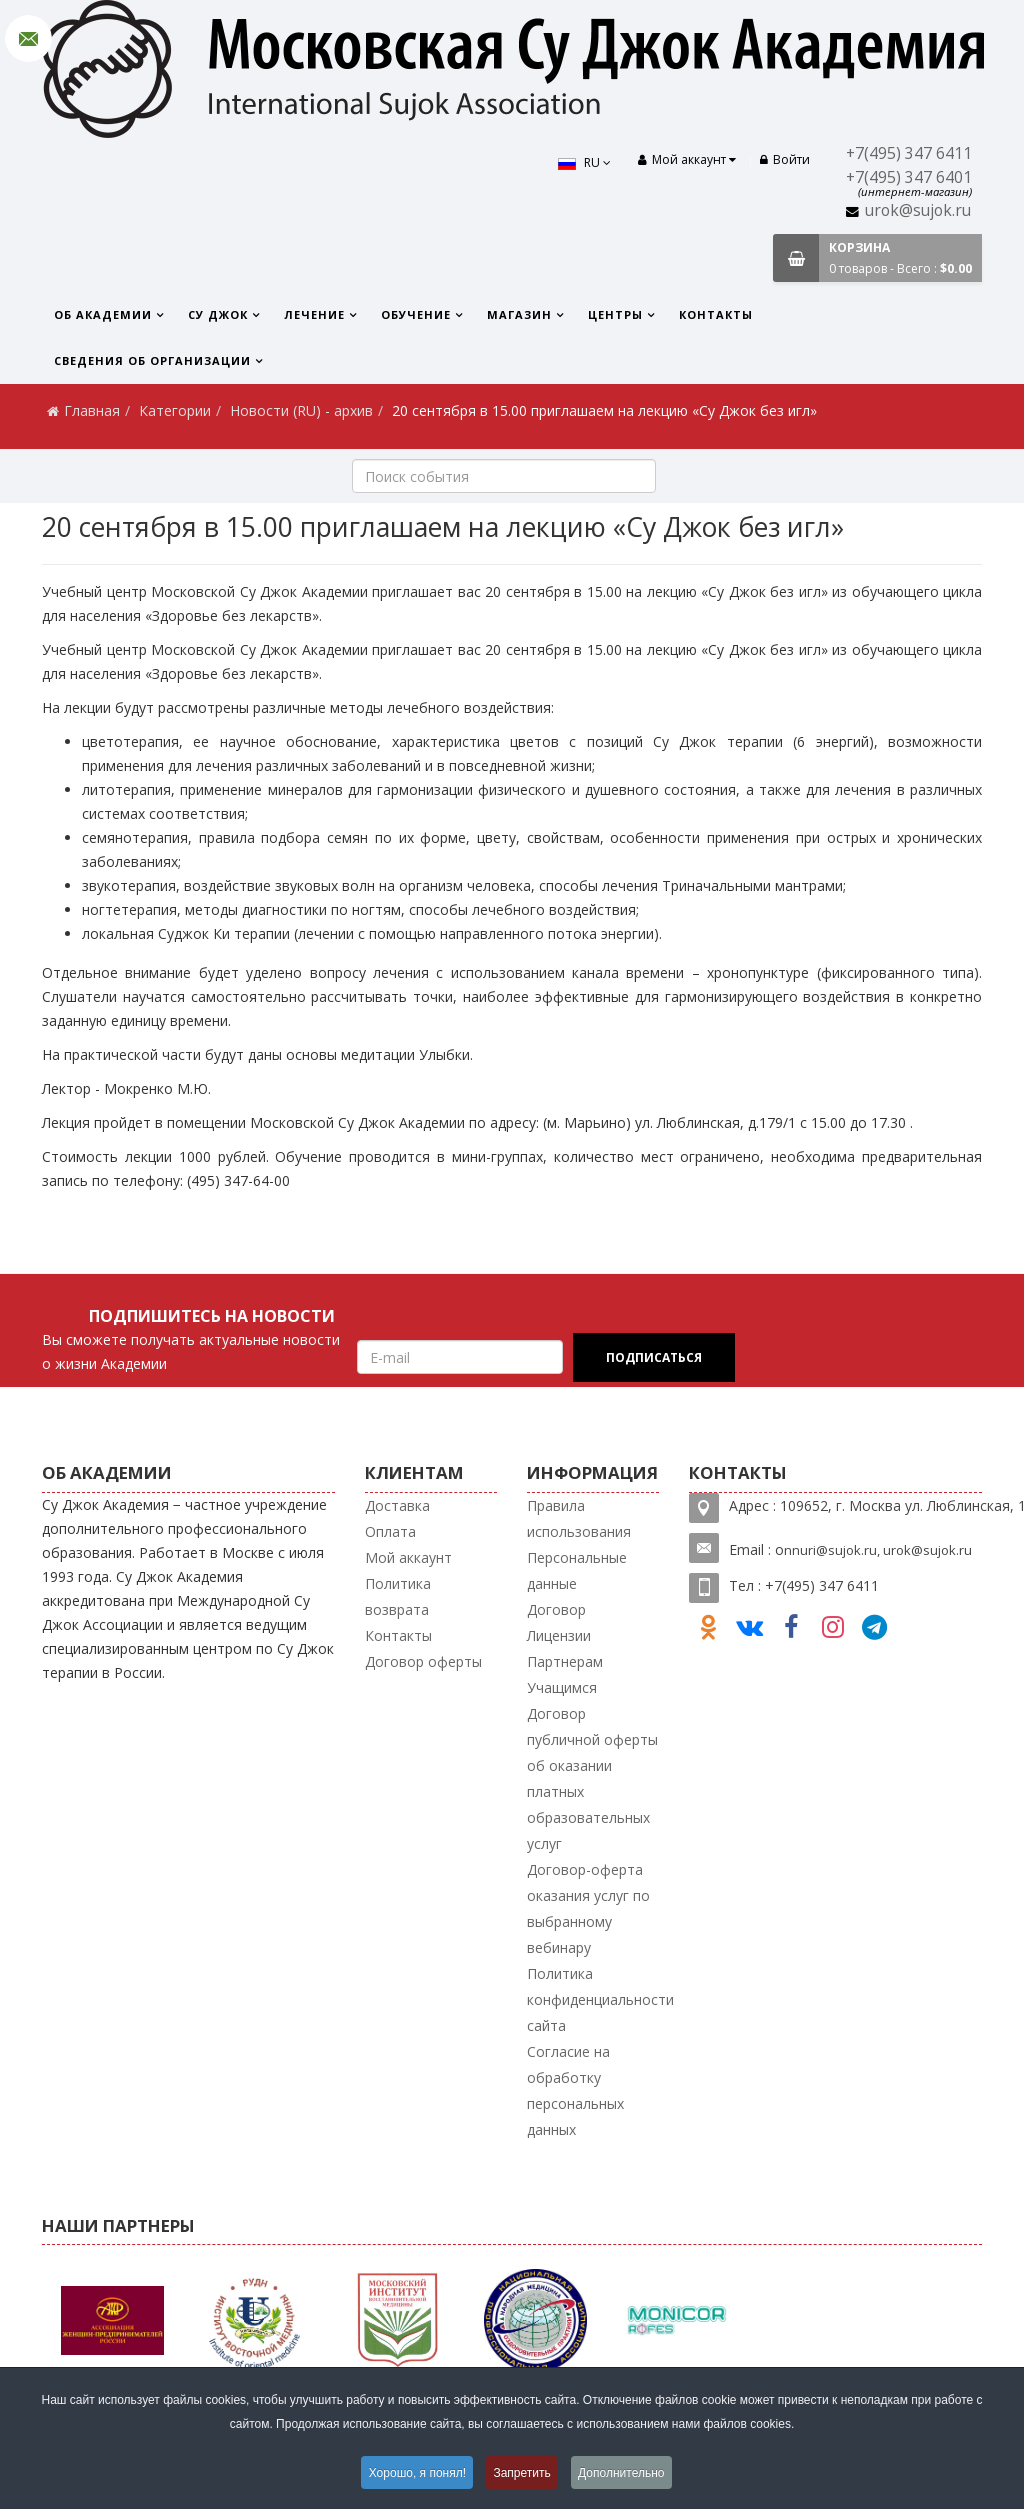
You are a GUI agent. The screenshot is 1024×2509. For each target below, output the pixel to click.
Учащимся (562, 1687)
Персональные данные (577, 1570)
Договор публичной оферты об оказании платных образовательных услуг (592, 1778)
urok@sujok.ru (918, 210)
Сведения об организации (152, 360)
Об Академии (103, 314)
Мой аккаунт (408, 1557)
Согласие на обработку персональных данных (575, 2090)
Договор (556, 1609)
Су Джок (218, 314)
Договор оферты (423, 1661)
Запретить (522, 2473)
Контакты (716, 314)
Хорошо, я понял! (415, 2473)
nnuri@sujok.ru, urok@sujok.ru (878, 1550)
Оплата (390, 1531)
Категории (175, 410)
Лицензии (559, 1635)
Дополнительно (623, 2473)
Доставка (397, 1505)
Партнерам (565, 1661)
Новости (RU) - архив (301, 410)
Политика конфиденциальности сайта (600, 1999)
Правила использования (579, 1518)
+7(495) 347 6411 (909, 153)
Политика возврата (398, 1596)
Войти (785, 159)
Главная (92, 410)
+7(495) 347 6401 (909, 177)
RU (580, 162)
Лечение (314, 314)
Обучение (416, 314)
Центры (615, 314)
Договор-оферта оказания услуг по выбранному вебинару (588, 1908)
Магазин (519, 314)
